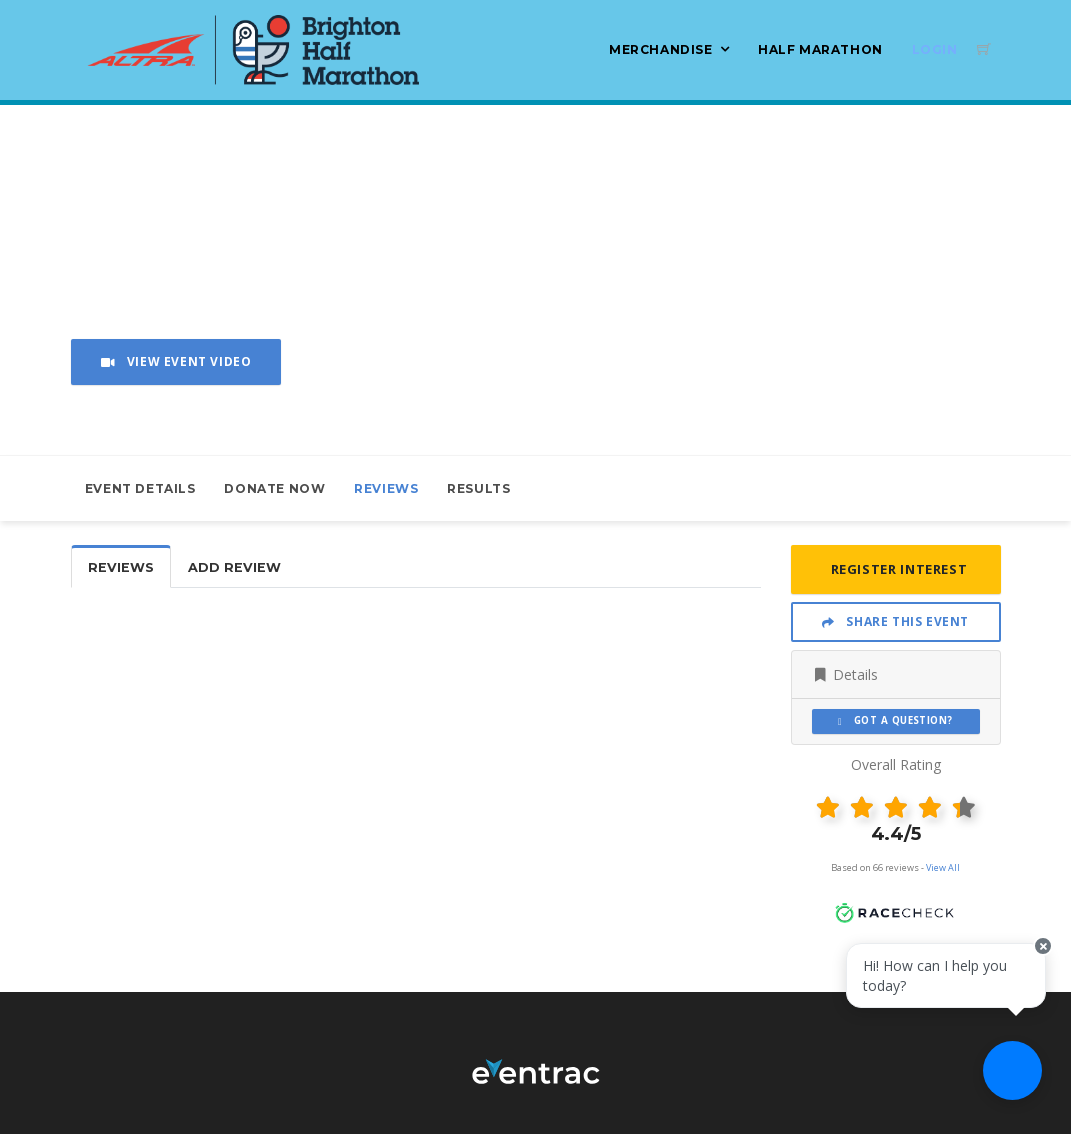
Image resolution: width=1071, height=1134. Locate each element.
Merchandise (661, 49)
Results (478, 488)
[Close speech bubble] (1038, 962)
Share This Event (895, 621)
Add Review (234, 567)
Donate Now (274, 488)
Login (935, 49)
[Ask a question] (1011, 1074)
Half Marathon (820, 49)
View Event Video (176, 361)
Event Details (140, 488)
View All (943, 867)
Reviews (386, 488)
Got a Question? (895, 720)
